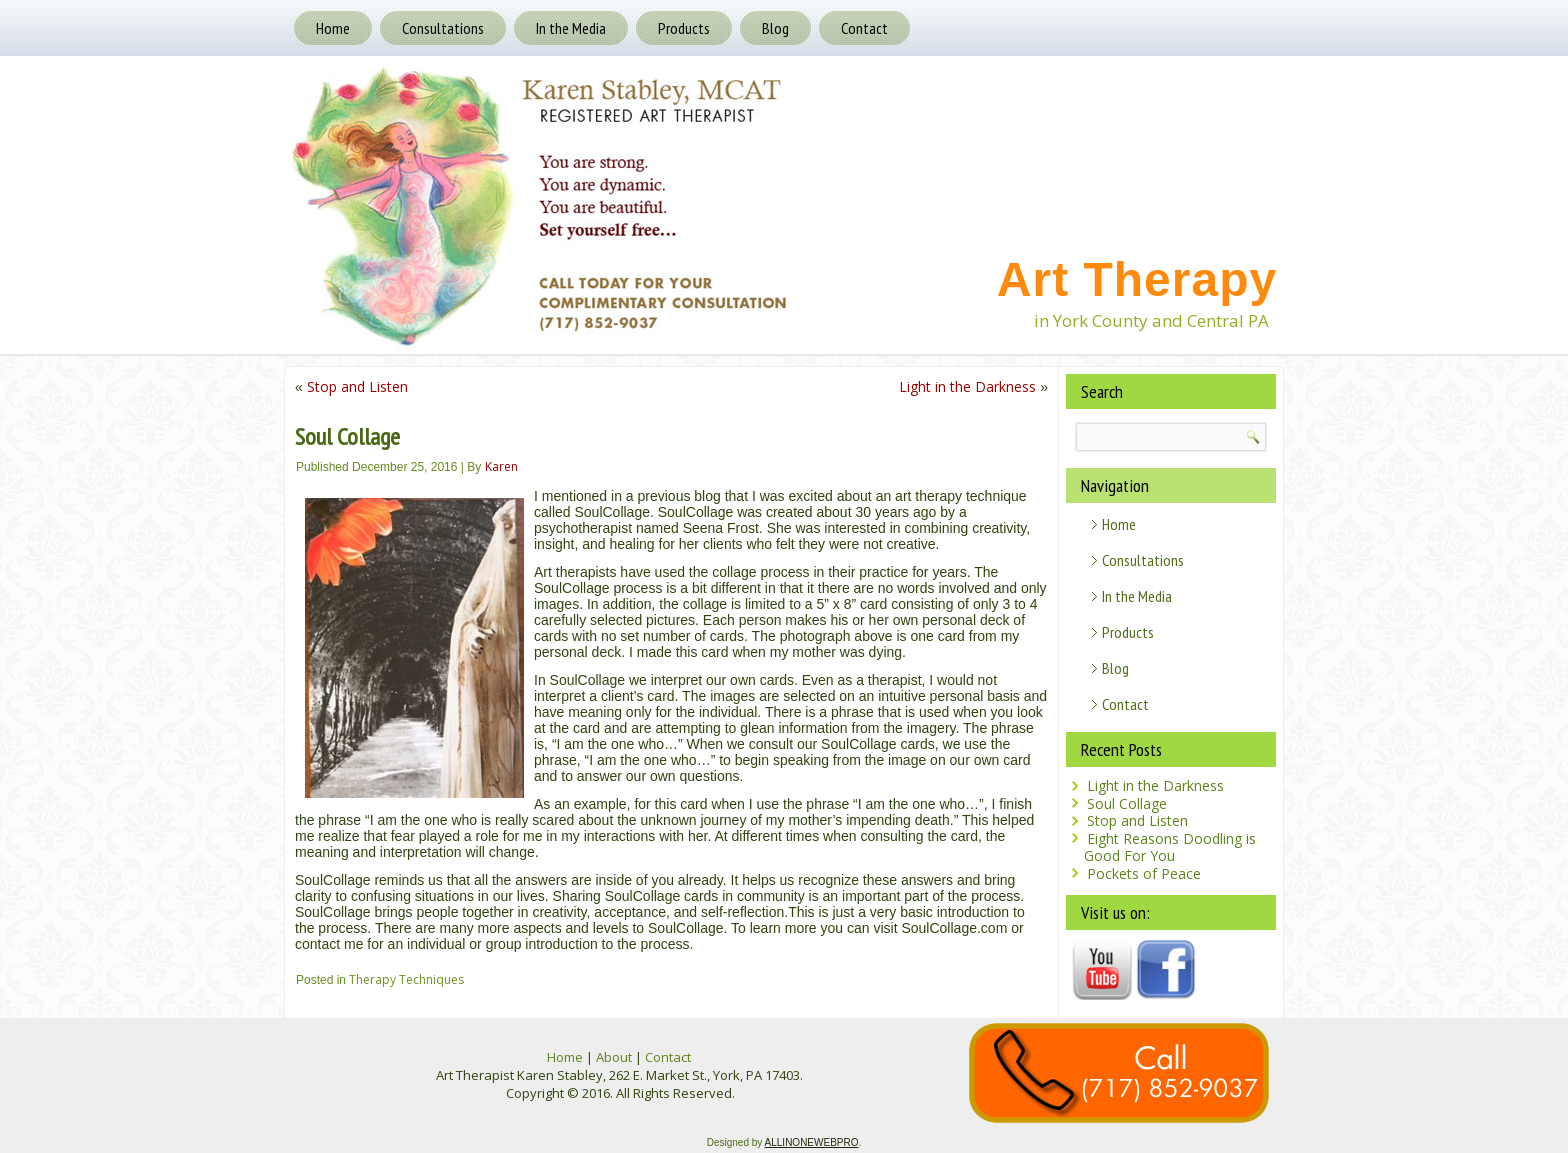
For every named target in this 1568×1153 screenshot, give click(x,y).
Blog (775, 28)
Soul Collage (1127, 803)
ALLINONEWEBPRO (812, 1142)
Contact (864, 28)
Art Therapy (1137, 279)
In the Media (571, 28)
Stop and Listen (357, 386)
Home (333, 28)
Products (684, 28)
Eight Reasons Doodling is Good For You (1170, 847)
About (614, 1057)
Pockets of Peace (1144, 873)
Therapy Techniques (406, 979)
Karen (501, 466)
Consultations (443, 28)
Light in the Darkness (967, 386)
